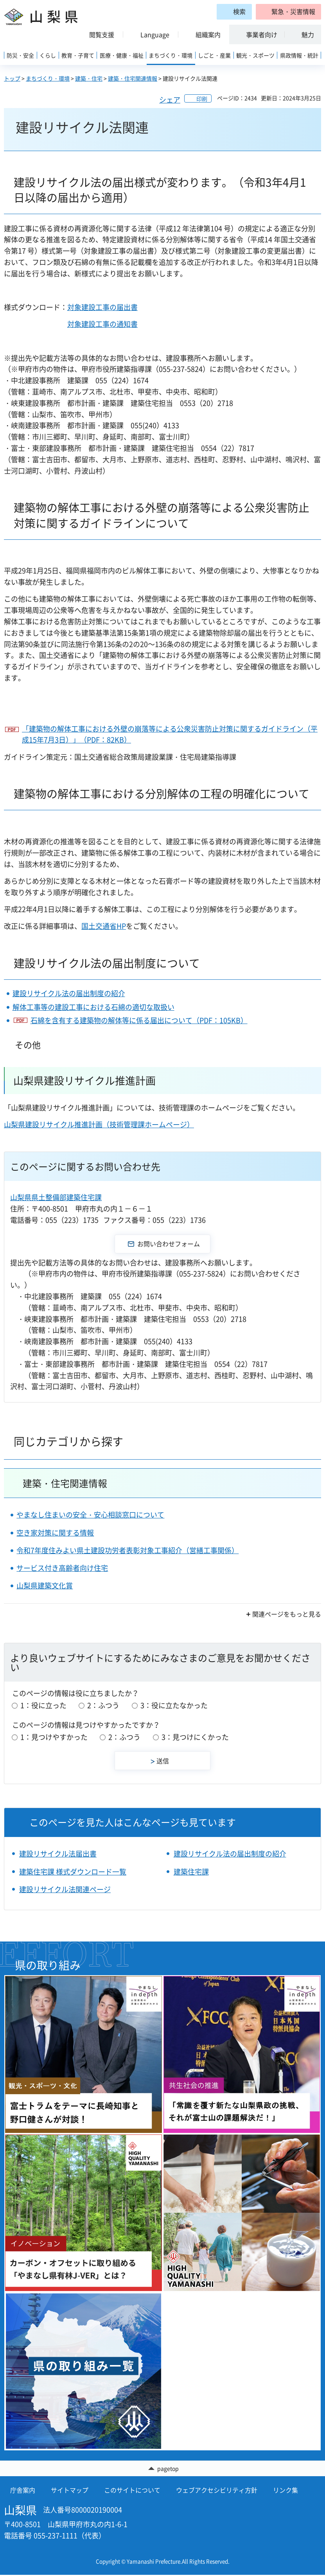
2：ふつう (103, 1705)
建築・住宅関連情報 (132, 78)
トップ (12, 78)
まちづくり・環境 (48, 78)
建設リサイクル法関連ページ (65, 1889)
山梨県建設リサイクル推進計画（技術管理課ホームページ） (99, 1124)
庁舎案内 (22, 2490)
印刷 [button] (201, 99)
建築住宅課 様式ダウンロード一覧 (72, 1872)
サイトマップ (69, 2490)
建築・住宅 (88, 78)
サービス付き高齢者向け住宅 (62, 1568)
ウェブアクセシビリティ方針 (216, 2490)
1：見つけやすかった (54, 1737)
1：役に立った (43, 1705)
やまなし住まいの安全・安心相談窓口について (90, 1514)
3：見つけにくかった (195, 1737)
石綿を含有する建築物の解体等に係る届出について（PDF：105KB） (139, 1020)
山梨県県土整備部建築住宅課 (56, 1197)
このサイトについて (132, 2490)
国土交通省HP (103, 926)
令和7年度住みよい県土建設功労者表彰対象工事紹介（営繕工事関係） (127, 1550)
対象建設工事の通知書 (102, 324)
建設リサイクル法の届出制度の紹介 (69, 993)
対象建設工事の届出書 (102, 307)
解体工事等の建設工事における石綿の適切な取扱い (93, 1007)
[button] (288, 12)
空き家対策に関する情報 (55, 1532)
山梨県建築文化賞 (44, 1585)
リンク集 (285, 2490)
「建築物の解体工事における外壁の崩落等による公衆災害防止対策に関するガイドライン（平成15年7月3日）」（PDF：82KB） (170, 734)
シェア (169, 99)
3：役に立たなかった (174, 1705)
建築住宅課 (191, 1872)
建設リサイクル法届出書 (58, 1854)
